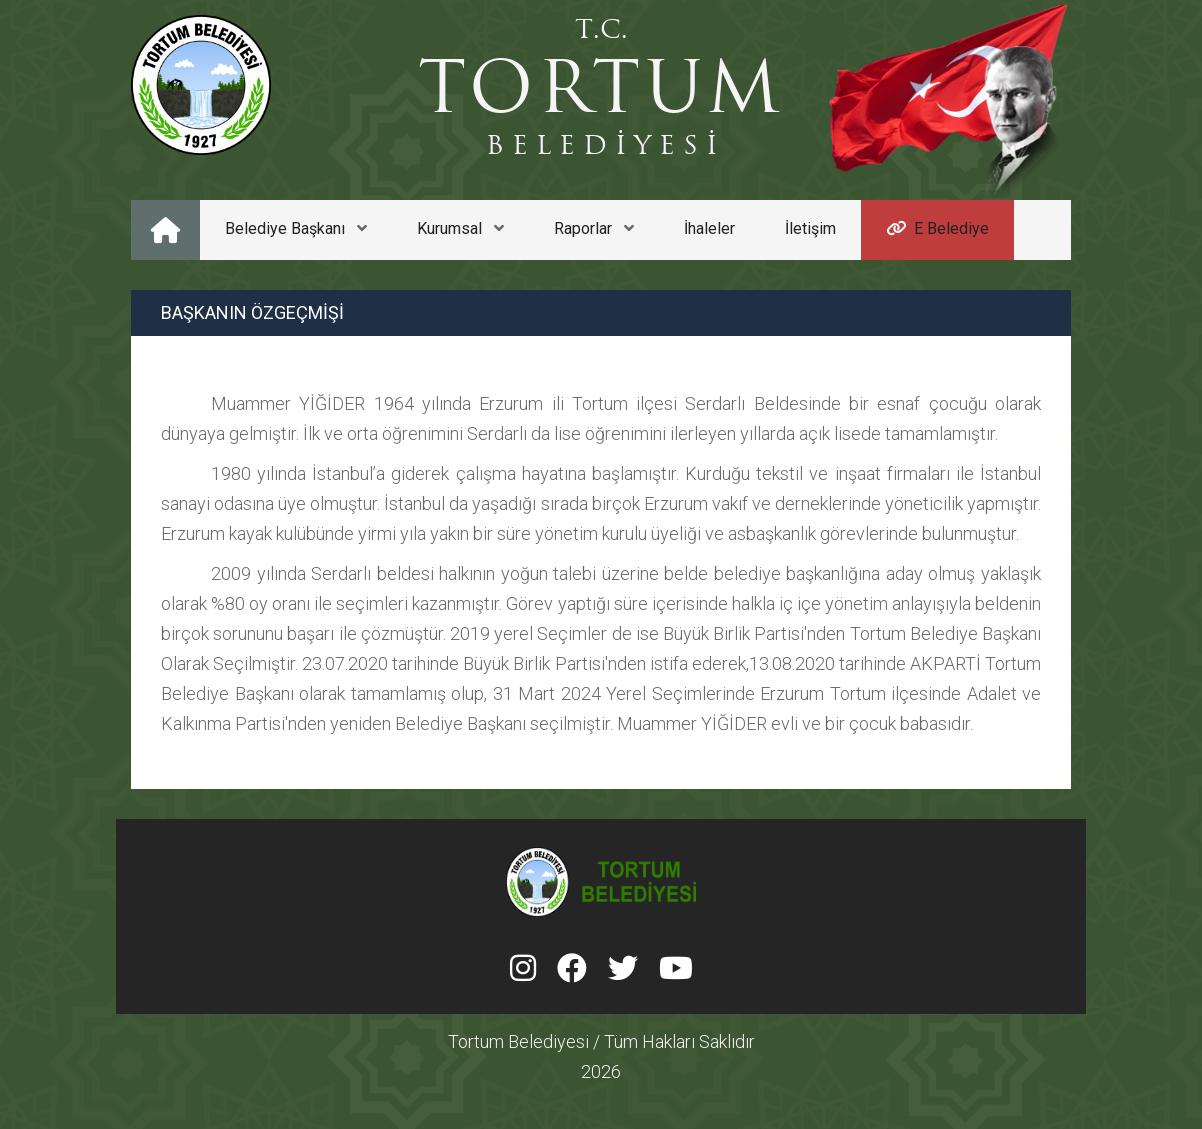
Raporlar (594, 228)
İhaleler (709, 228)
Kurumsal (460, 228)
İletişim (810, 228)
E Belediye (937, 228)
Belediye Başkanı (296, 228)
